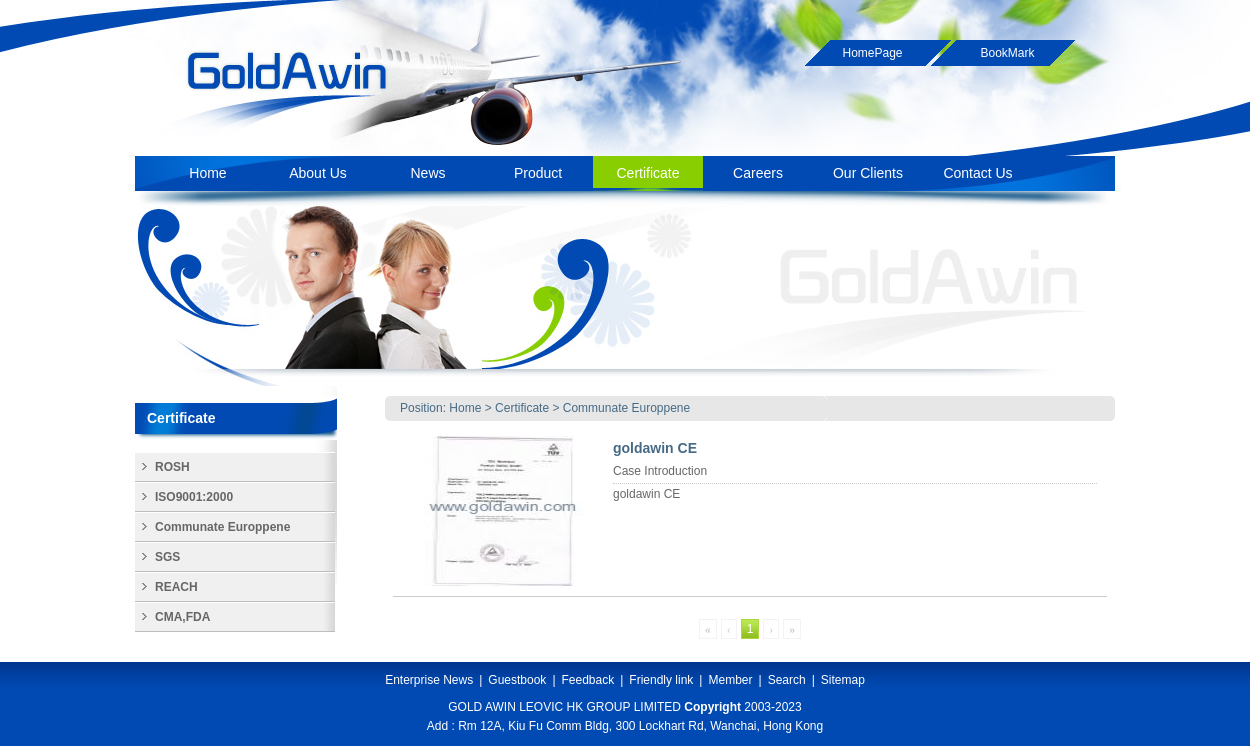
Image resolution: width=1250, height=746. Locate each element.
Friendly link (661, 680)
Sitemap (843, 680)
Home (465, 408)
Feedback (588, 680)
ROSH (172, 467)
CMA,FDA (182, 617)
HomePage (872, 53)
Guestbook (517, 680)
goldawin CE (655, 448)
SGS (167, 557)
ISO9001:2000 (194, 497)
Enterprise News (429, 680)
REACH (176, 587)
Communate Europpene (626, 408)
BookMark (1007, 53)
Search (787, 680)
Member (730, 680)
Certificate (522, 408)
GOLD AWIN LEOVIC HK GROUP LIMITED (564, 707)
